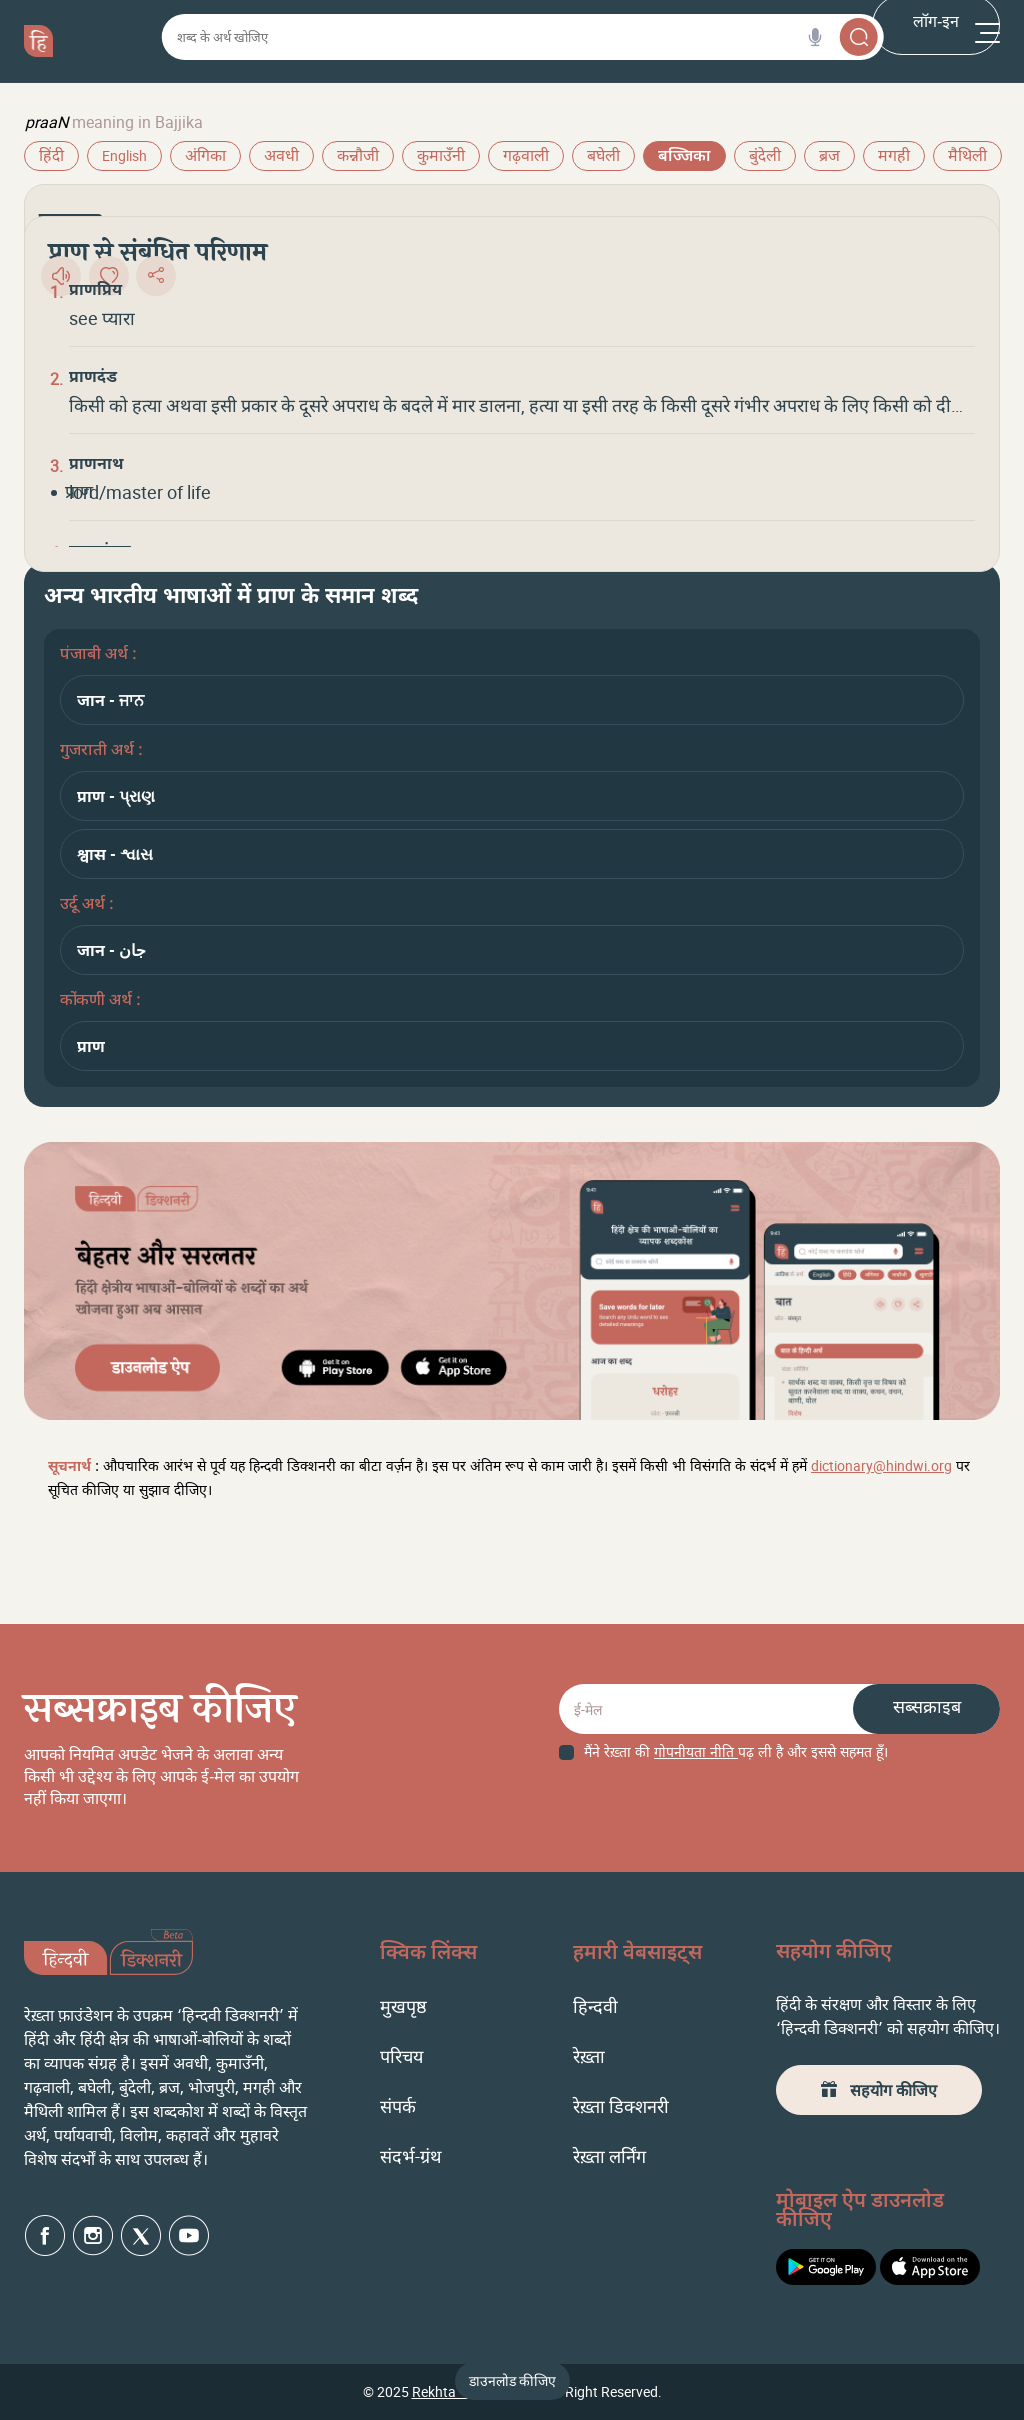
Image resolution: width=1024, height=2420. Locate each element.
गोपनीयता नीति (696, 1753)
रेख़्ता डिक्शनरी (621, 2106)
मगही (894, 157)
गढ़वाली (526, 157)
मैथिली (967, 157)
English (124, 155)
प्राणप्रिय (95, 292)
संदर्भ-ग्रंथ (411, 2156)
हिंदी (51, 157)
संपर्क (398, 2106)
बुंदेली (765, 157)
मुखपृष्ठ (403, 2006)
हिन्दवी (595, 2006)
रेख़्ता (589, 2056)
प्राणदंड (93, 379)
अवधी (281, 157)
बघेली (603, 157)
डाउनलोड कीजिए (512, 2380)
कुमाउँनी (441, 157)
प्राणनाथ (96, 466)
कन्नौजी (358, 157)
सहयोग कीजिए (879, 2090)
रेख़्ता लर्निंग (609, 2156)
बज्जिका (684, 157)
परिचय (401, 2056)
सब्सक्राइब (927, 1708)
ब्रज (829, 157)
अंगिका (205, 157)
